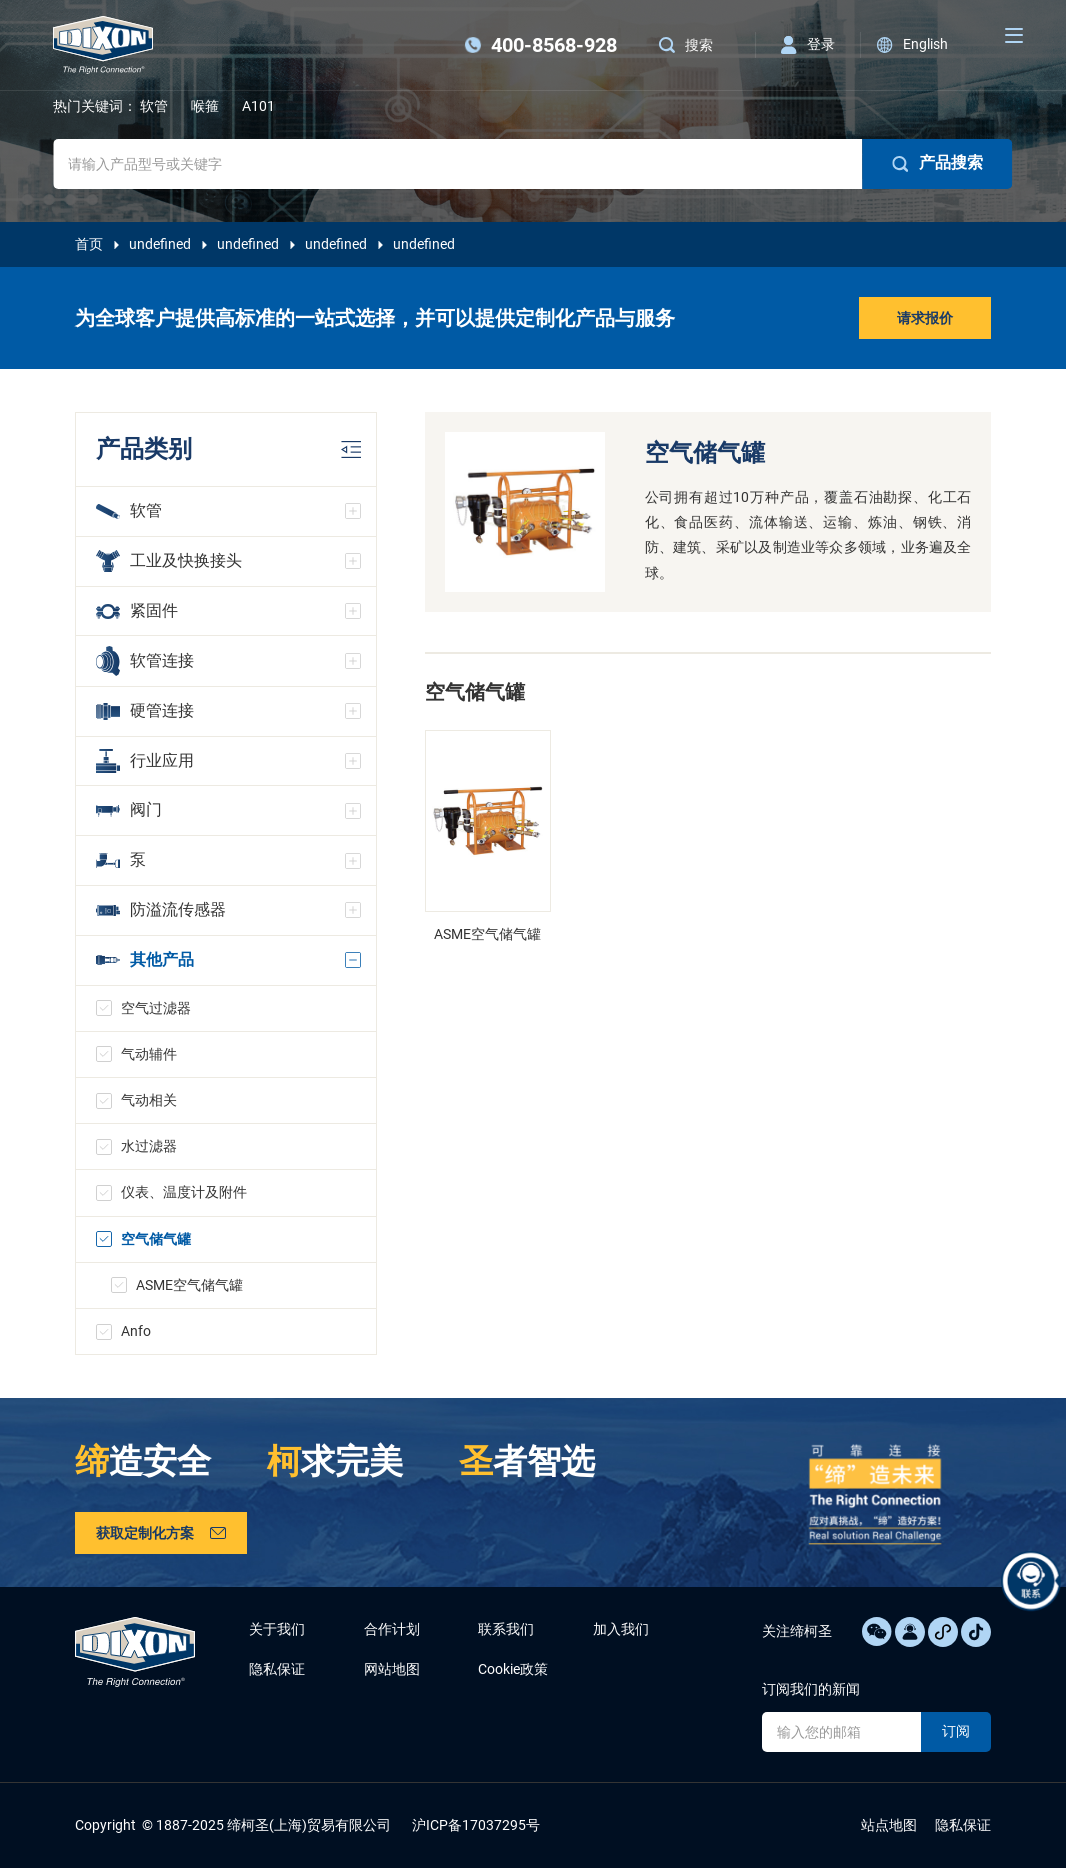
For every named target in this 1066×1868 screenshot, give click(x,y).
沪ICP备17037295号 (476, 1825)
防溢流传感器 (161, 909)
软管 (154, 106)
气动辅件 (149, 1054)
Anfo (136, 1331)
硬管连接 (145, 710)
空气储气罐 (156, 1239)
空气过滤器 (156, 1008)
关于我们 (277, 1629)
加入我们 (621, 1629)
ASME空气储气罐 (189, 1285)
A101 (258, 106)
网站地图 (392, 1669)
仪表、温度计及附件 (184, 1192)
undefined (160, 244)
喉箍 (205, 106)
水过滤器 (149, 1146)
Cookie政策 (513, 1669)
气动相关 (149, 1100)
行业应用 (145, 760)
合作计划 (392, 1629)
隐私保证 (277, 1669)
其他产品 (145, 959)
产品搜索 (938, 163)
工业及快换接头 (169, 561)
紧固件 (137, 610)
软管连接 (145, 660)
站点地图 (889, 1825)
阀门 (129, 809)
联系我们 (506, 1629)
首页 (89, 244)
